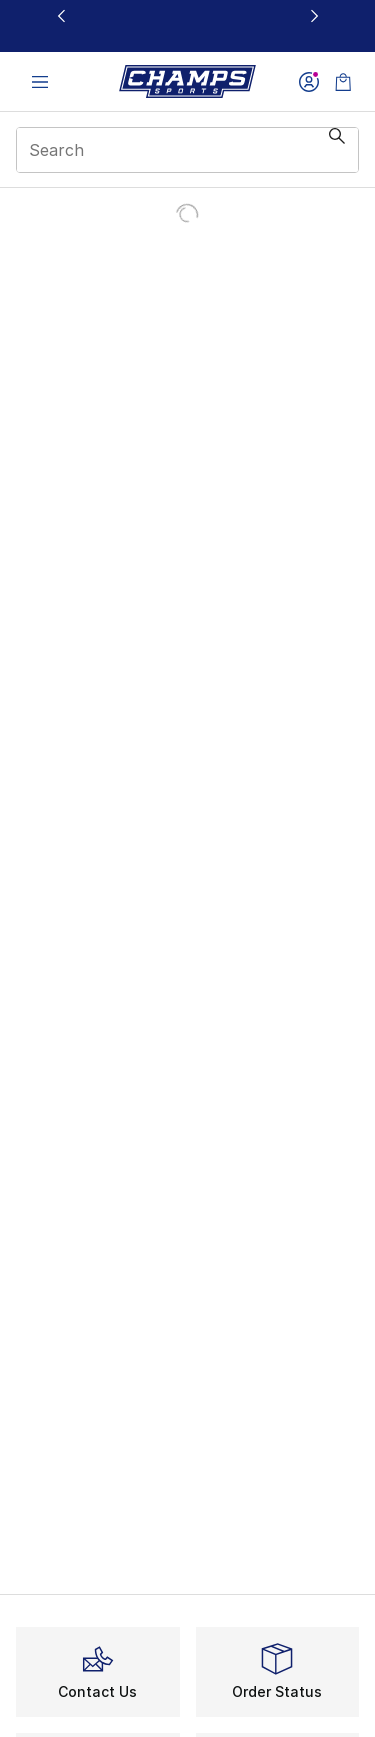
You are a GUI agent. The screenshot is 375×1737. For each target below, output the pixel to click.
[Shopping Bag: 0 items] (343, 81)
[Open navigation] (40, 81)
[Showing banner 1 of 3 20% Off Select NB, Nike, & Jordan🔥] (188, 26)
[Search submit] (337, 150)
